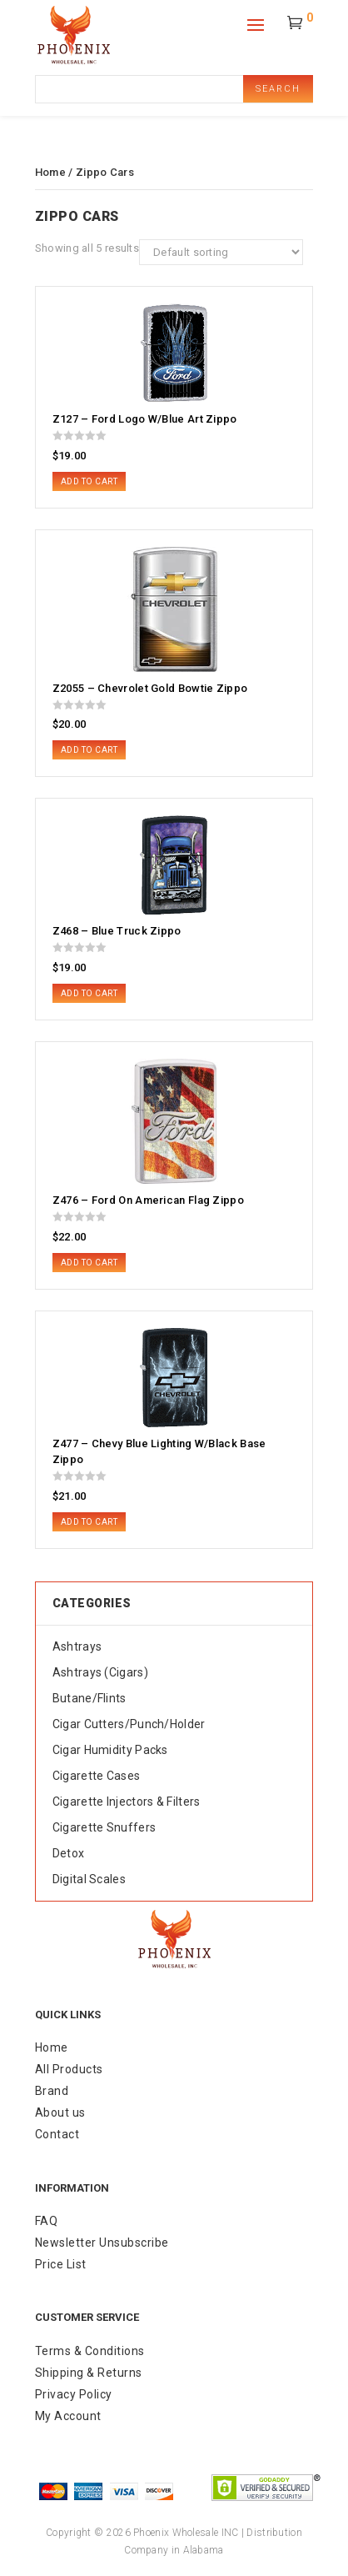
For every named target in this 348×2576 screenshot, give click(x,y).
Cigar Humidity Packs (110, 1750)
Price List (61, 2264)
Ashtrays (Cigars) (100, 1672)
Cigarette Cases (96, 1775)
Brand (52, 2090)
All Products (69, 2069)
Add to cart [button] (89, 481)
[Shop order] (221, 252)
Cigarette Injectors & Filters (126, 1801)
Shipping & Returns (88, 2372)
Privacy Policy (73, 2394)
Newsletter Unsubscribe (102, 2242)
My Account (68, 2416)
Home (50, 172)
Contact (57, 2134)
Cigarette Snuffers (104, 1827)
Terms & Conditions (90, 2351)
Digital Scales (89, 1879)
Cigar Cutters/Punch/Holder (129, 1724)
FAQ (46, 2221)
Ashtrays (77, 1646)
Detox (68, 1853)
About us (60, 2112)
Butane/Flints (89, 1698)
